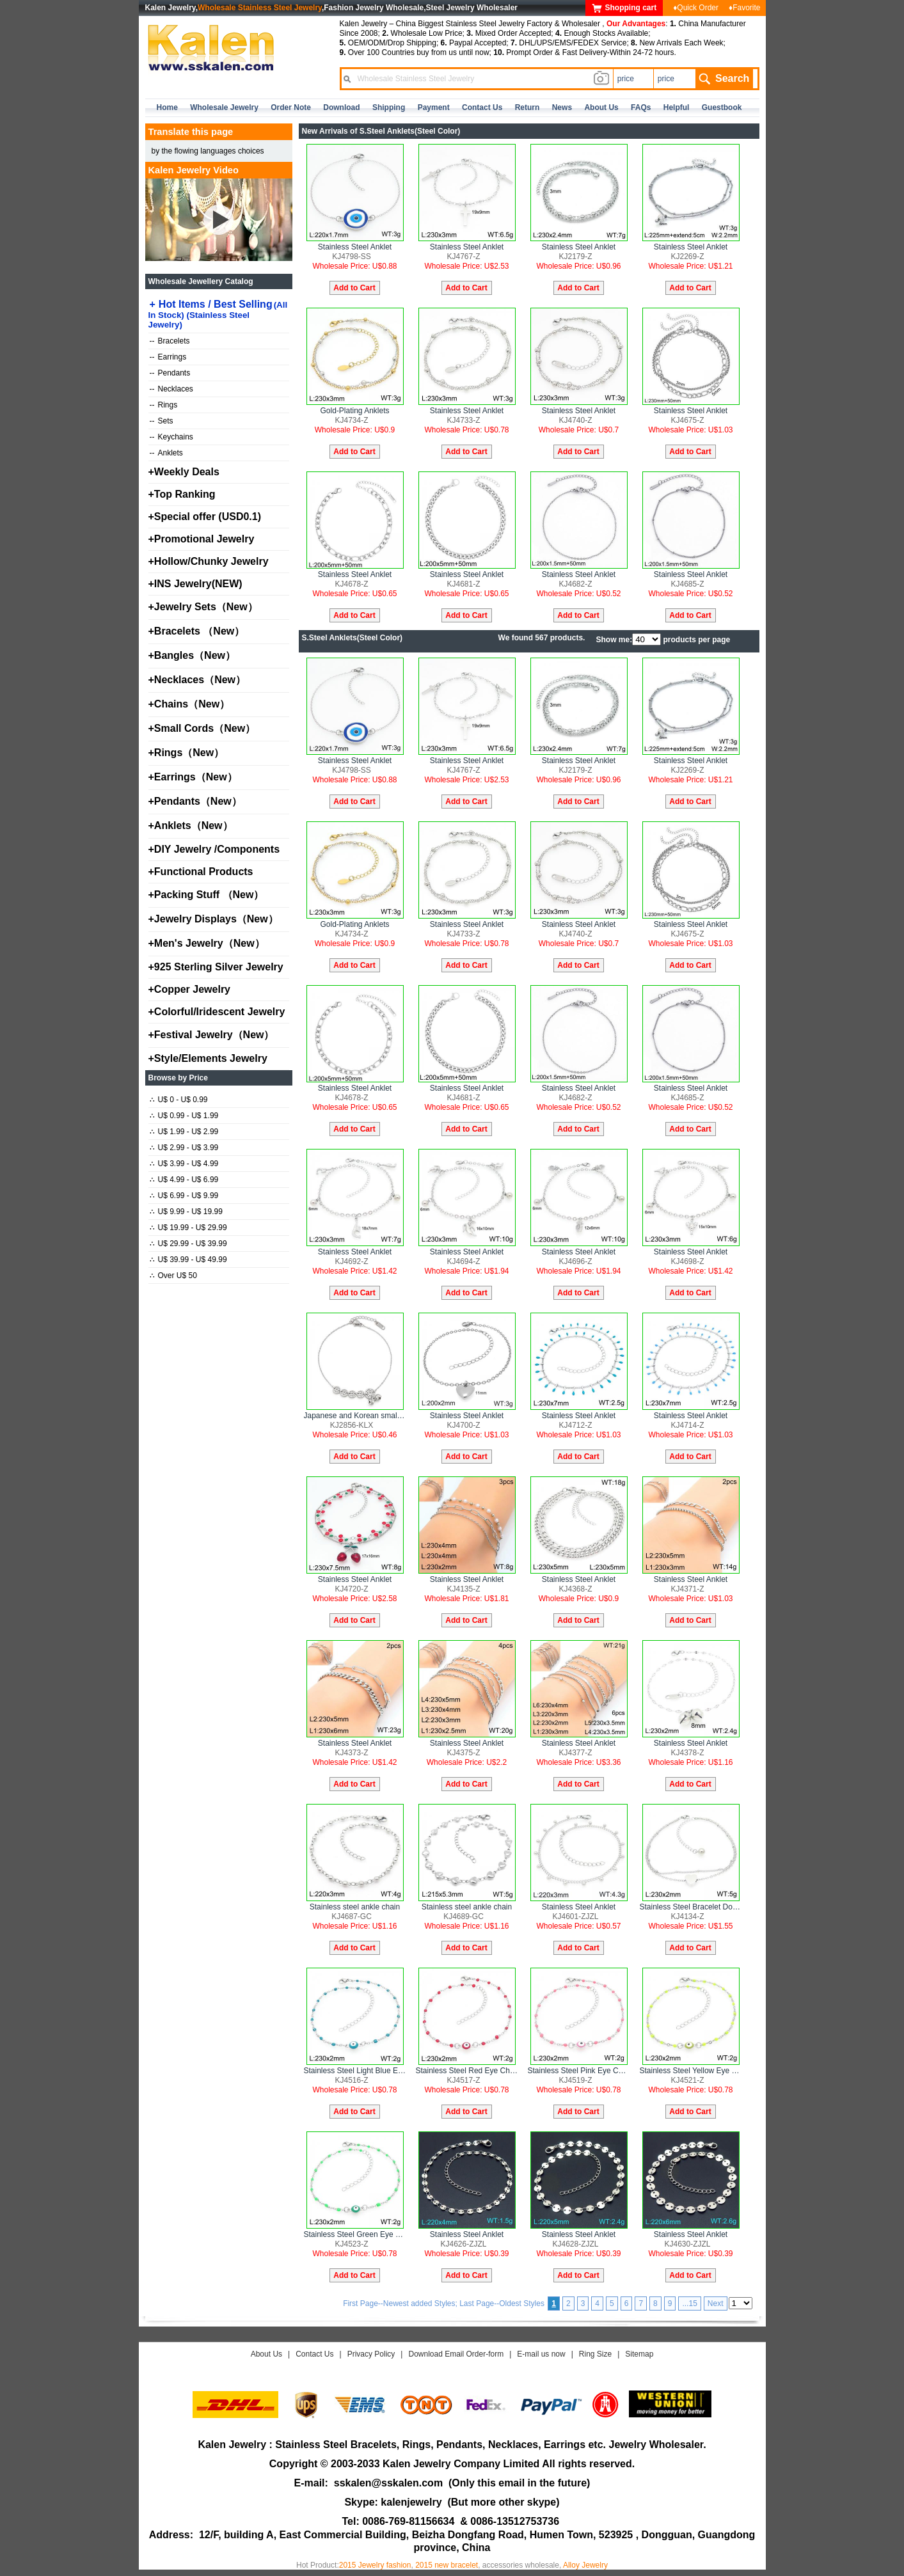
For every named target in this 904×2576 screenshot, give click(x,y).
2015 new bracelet (446, 2565)
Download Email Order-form (456, 2354)
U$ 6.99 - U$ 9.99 (184, 1195)
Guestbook (722, 107)
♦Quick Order (695, 7)
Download (341, 107)
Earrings (168, 356)
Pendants (170, 372)
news (562, 107)
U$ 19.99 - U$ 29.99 (188, 1227)
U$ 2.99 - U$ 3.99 (184, 1147)
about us (601, 107)
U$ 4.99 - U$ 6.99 (184, 1179)
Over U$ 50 (173, 1275)
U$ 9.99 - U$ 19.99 (186, 1211)
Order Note (291, 107)
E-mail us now (541, 2354)
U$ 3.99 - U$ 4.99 (184, 1163)
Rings (164, 404)
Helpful (676, 107)
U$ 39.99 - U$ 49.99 (188, 1259)
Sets (161, 420)
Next (716, 2303)
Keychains (171, 436)
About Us (266, 2354)
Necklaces (171, 388)
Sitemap (639, 2354)
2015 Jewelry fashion (375, 2565)
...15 (689, 2303)
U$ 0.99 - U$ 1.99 (184, 1115)
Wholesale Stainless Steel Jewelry (260, 7)
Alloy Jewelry (585, 2565)
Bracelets (170, 340)
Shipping (388, 107)
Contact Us (314, 2354)
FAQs (641, 107)
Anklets (166, 452)
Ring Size (595, 2354)
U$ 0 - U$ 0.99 (179, 1099)
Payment (434, 107)
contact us (482, 107)
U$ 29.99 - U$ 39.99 (188, 1243)
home (167, 107)
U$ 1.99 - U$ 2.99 (184, 1131)
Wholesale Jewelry (224, 107)
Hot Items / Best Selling (218, 314)
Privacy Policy (371, 2354)
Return (527, 107)
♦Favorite (744, 7)
